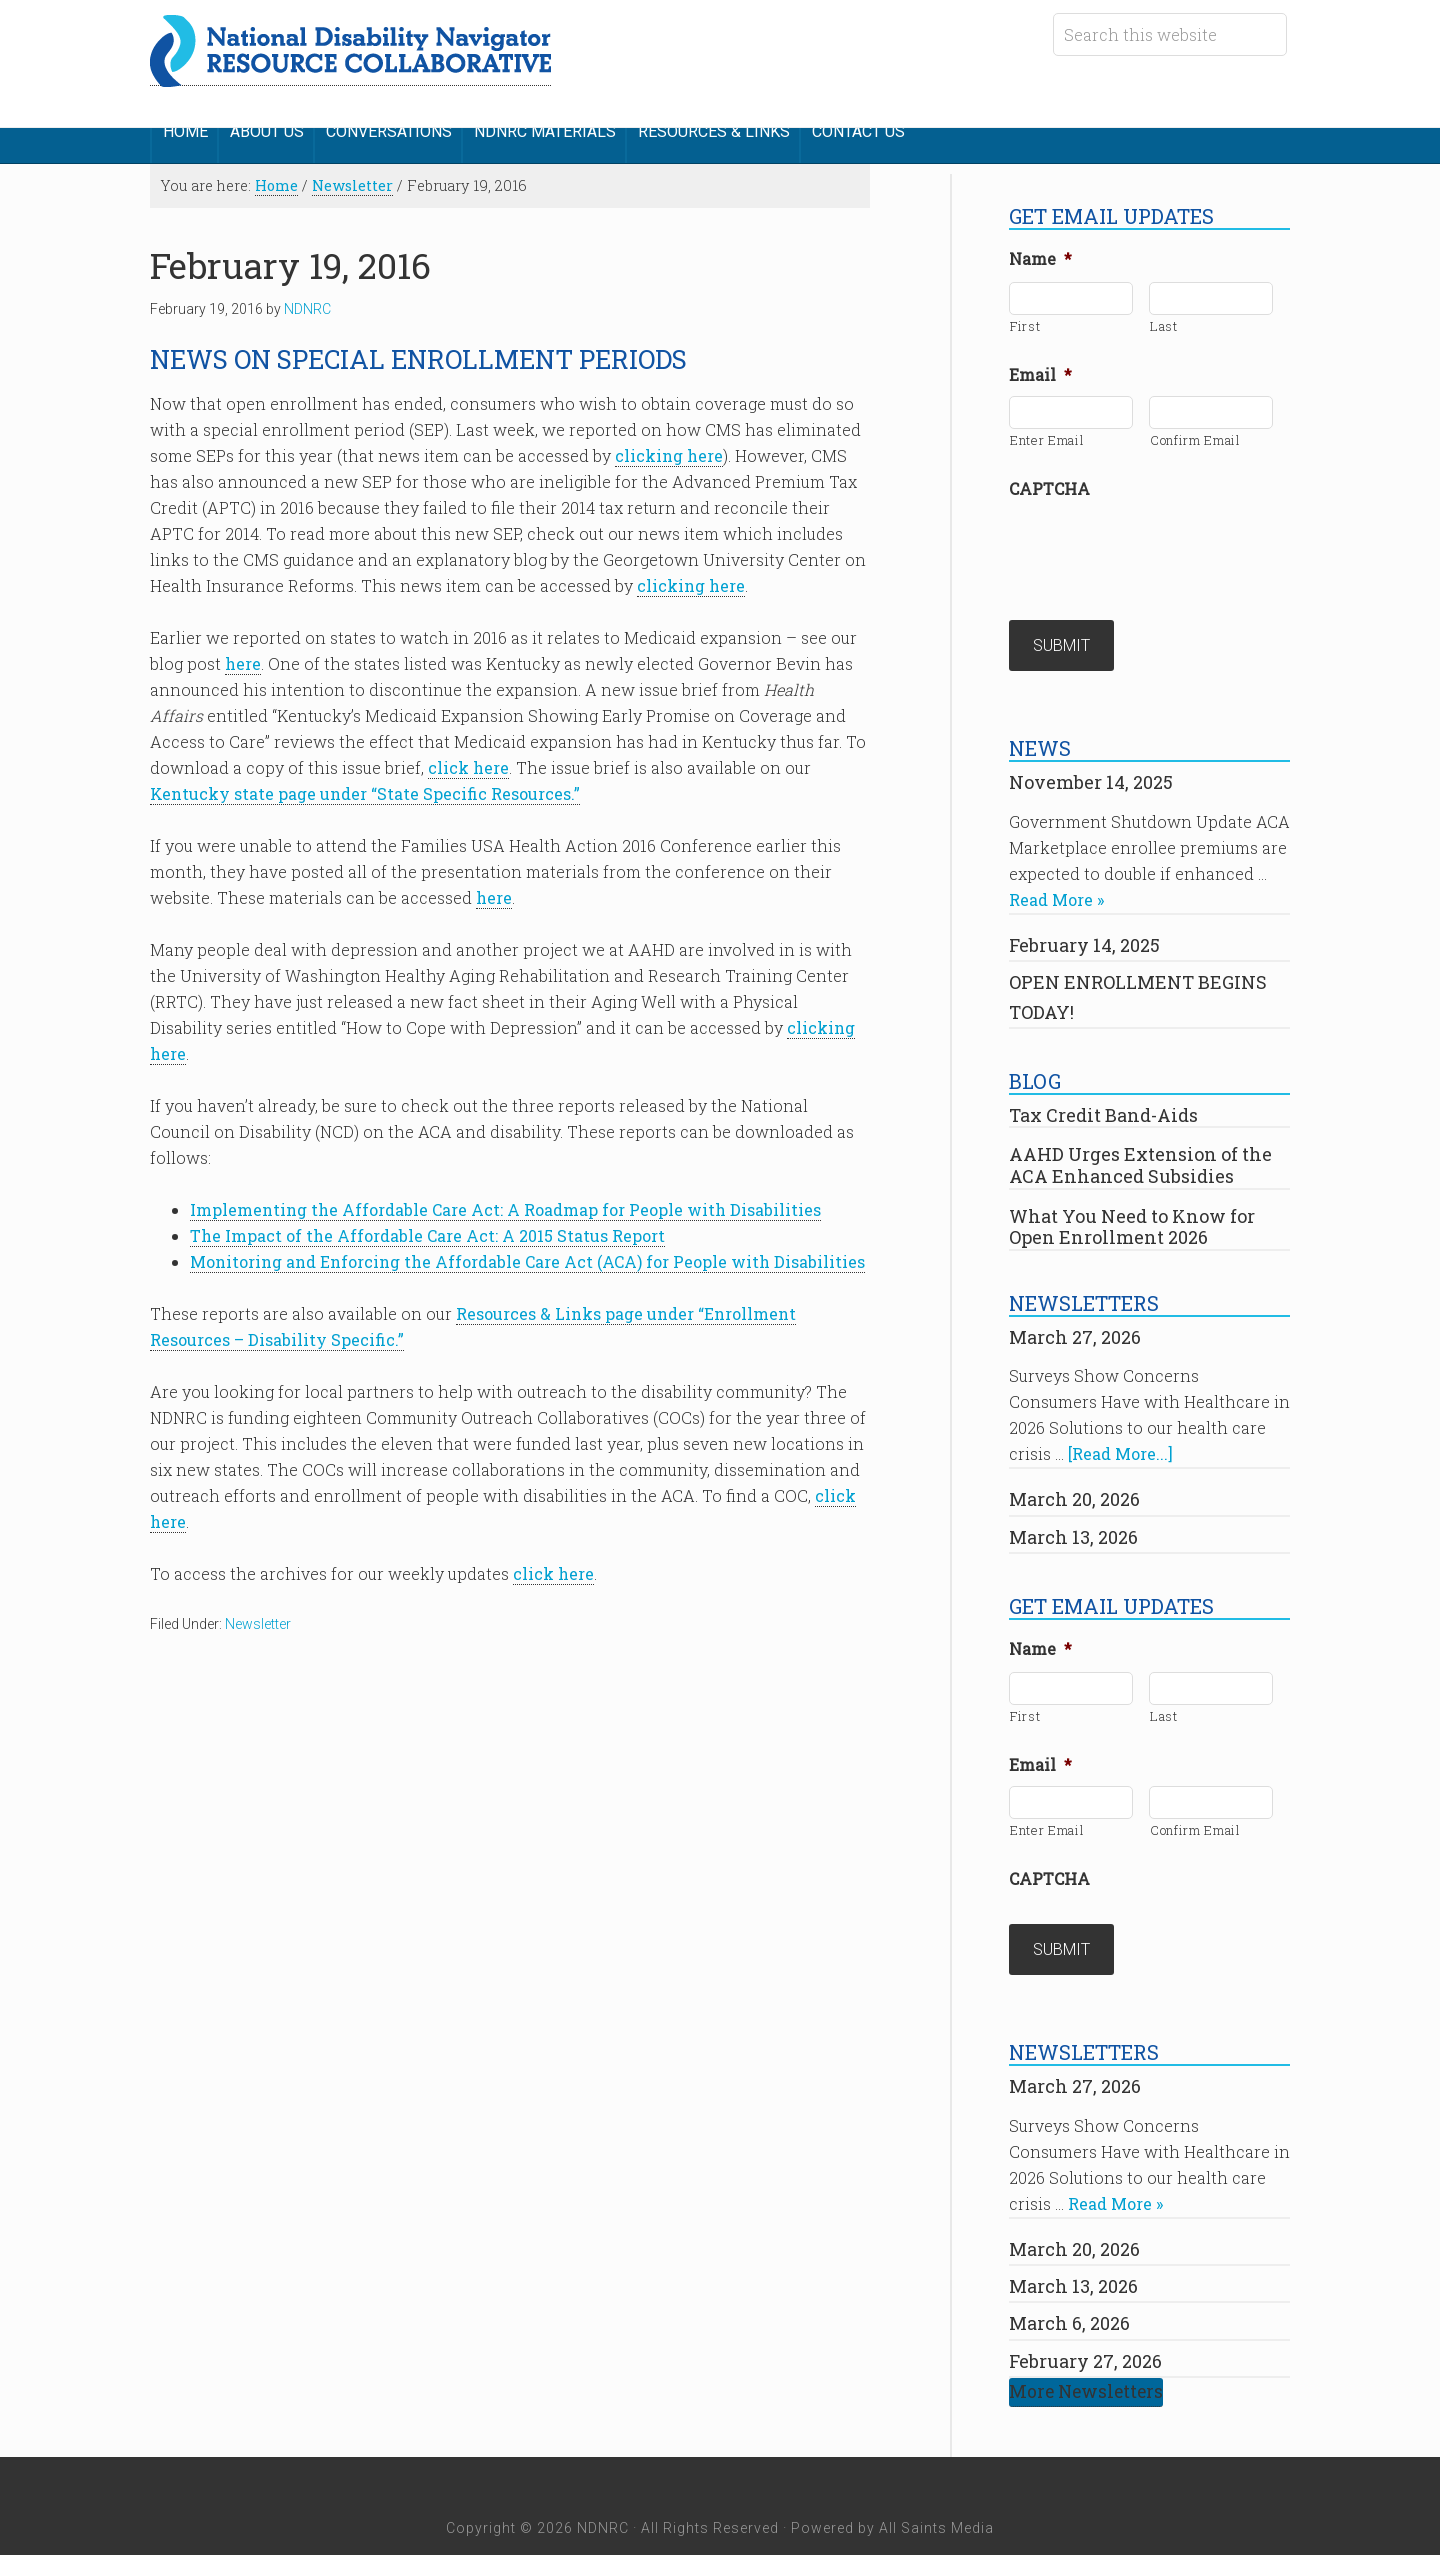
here (243, 648)
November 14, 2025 (1091, 752)
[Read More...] (1120, 1423)
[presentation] (1161, 534)
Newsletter (258, 1609)
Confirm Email (1195, 425)
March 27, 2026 (1075, 1307)
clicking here (669, 440)
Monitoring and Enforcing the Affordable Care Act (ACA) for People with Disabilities (527, 1246)
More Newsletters (1086, 2346)
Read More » (1056, 869)
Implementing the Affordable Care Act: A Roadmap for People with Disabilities (505, 1194)
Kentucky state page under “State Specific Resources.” (365, 778)
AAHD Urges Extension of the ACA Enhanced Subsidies (1140, 1135)
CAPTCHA (1049, 474)
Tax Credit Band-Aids (1103, 1085)
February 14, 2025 (1084, 915)
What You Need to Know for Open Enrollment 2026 (1132, 1196)
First (1025, 311)
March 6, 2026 (1069, 2278)
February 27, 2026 (1085, 2315)
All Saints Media (936, 2483)
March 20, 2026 (1074, 1469)
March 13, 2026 (1073, 1506)
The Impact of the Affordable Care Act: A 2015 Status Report (427, 1220)
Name (1040, 244)
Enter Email (1047, 425)
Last (1164, 311)
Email (1040, 360)
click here (468, 752)
